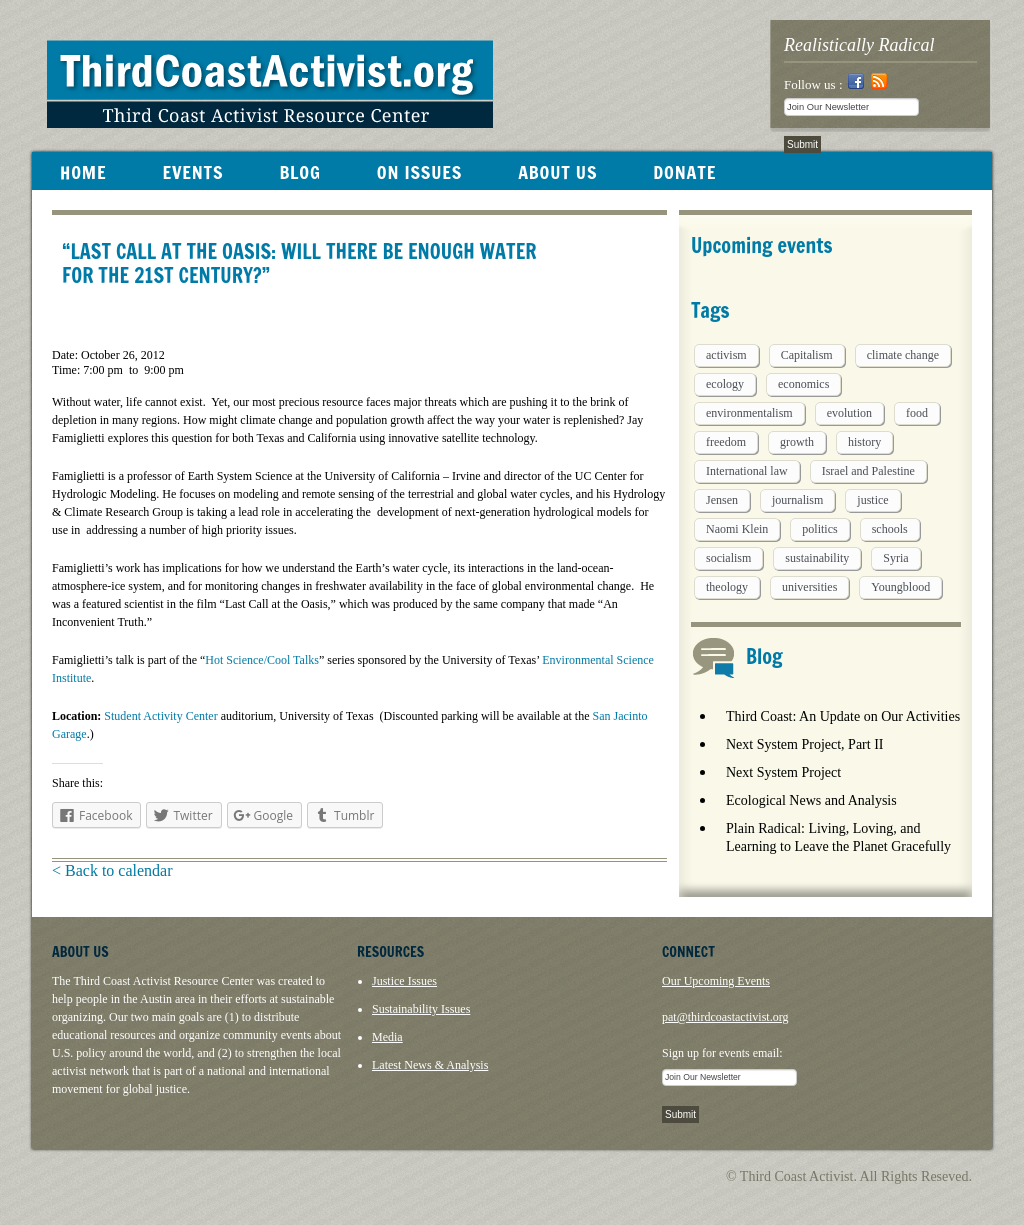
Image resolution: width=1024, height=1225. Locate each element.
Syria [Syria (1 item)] (895, 558)
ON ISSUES (419, 172)
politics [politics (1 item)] (819, 529)
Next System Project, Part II (804, 744)
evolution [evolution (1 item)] (849, 413)
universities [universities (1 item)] (809, 587)
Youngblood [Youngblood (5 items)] (900, 587)
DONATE (684, 172)
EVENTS (192, 172)
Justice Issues (404, 981)
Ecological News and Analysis (811, 800)
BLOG (299, 172)
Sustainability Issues (421, 1009)
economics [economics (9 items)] (803, 384)
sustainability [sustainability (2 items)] (817, 558)
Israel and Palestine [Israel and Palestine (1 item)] (868, 471)
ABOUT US (557, 172)
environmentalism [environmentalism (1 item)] (749, 413)
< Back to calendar (112, 870)
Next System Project (783, 772)
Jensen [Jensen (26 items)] (722, 500)
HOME (83, 172)
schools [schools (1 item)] (890, 529)
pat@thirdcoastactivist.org (725, 1017)
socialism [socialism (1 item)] (728, 558)
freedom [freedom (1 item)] (726, 442)
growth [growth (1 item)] (797, 442)
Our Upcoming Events (716, 981)
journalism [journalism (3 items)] (797, 500)
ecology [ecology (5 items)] (725, 384)
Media (387, 1037)
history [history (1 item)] (864, 442)
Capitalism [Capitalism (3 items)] (807, 355)
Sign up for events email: (722, 1053)
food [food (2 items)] (917, 413)
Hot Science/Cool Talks (262, 660)
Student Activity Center (160, 716)
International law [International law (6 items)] (747, 471)
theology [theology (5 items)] (727, 587)
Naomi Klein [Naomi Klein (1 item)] (737, 529)
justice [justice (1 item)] (872, 500)
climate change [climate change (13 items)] (903, 355)
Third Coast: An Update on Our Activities (843, 716)
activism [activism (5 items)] (726, 355)
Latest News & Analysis (430, 1065)
